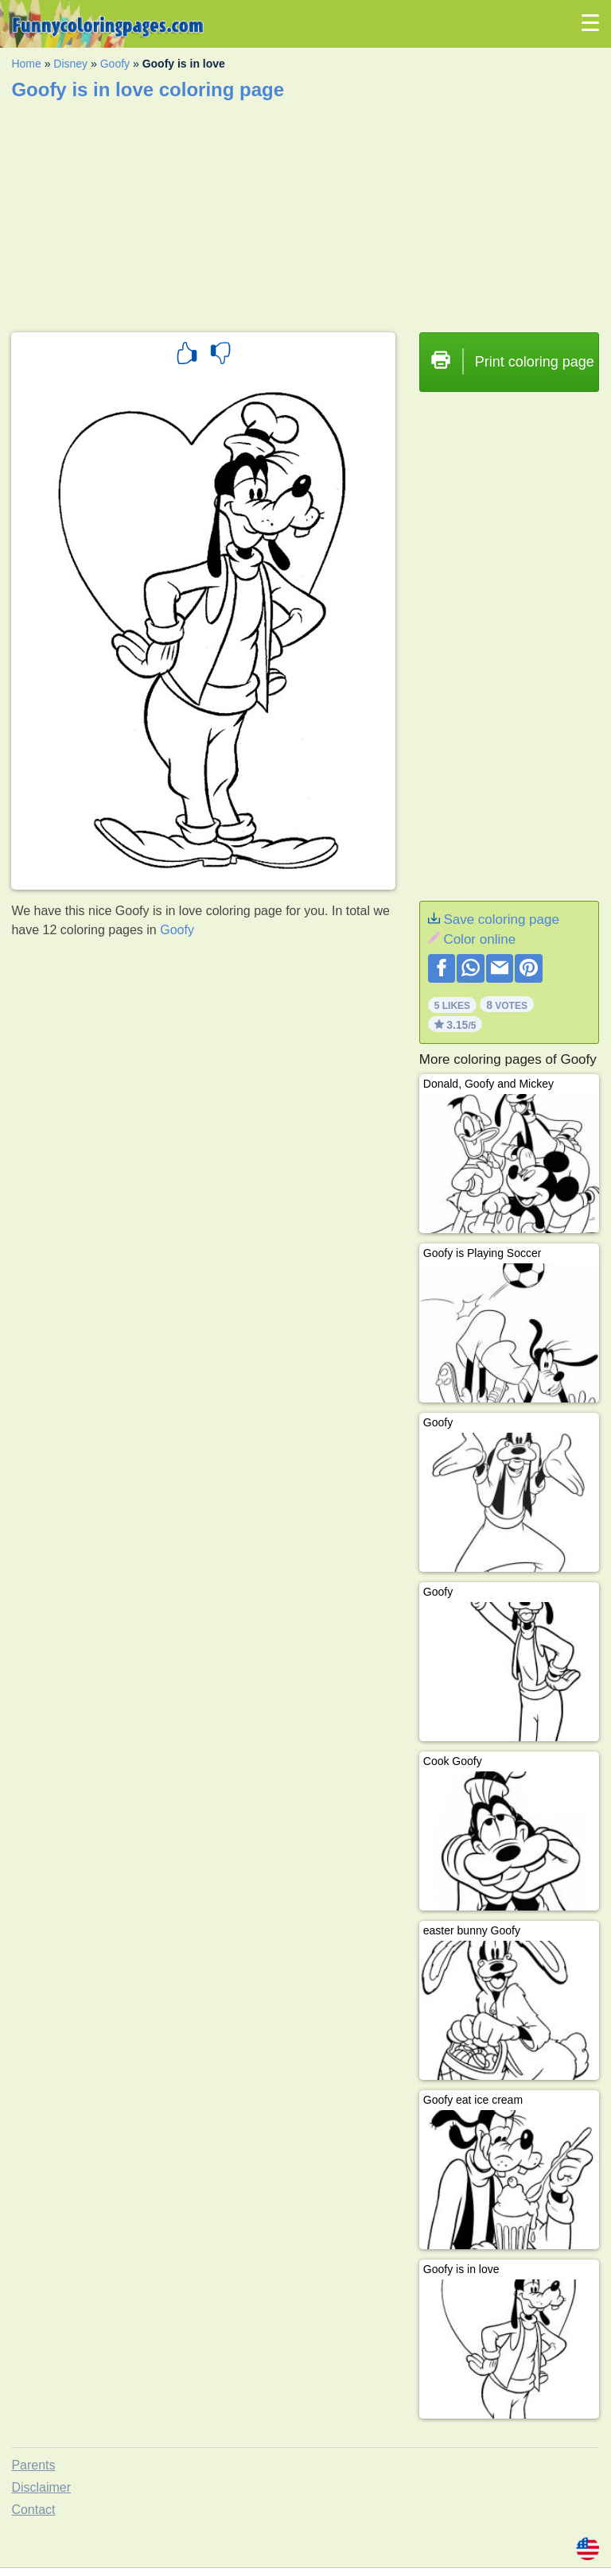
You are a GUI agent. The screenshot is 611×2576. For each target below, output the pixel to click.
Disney (70, 63)
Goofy (115, 63)
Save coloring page (501, 919)
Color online (479, 939)
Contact (33, 2509)
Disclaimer (41, 2487)
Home (26, 63)
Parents (33, 2465)
